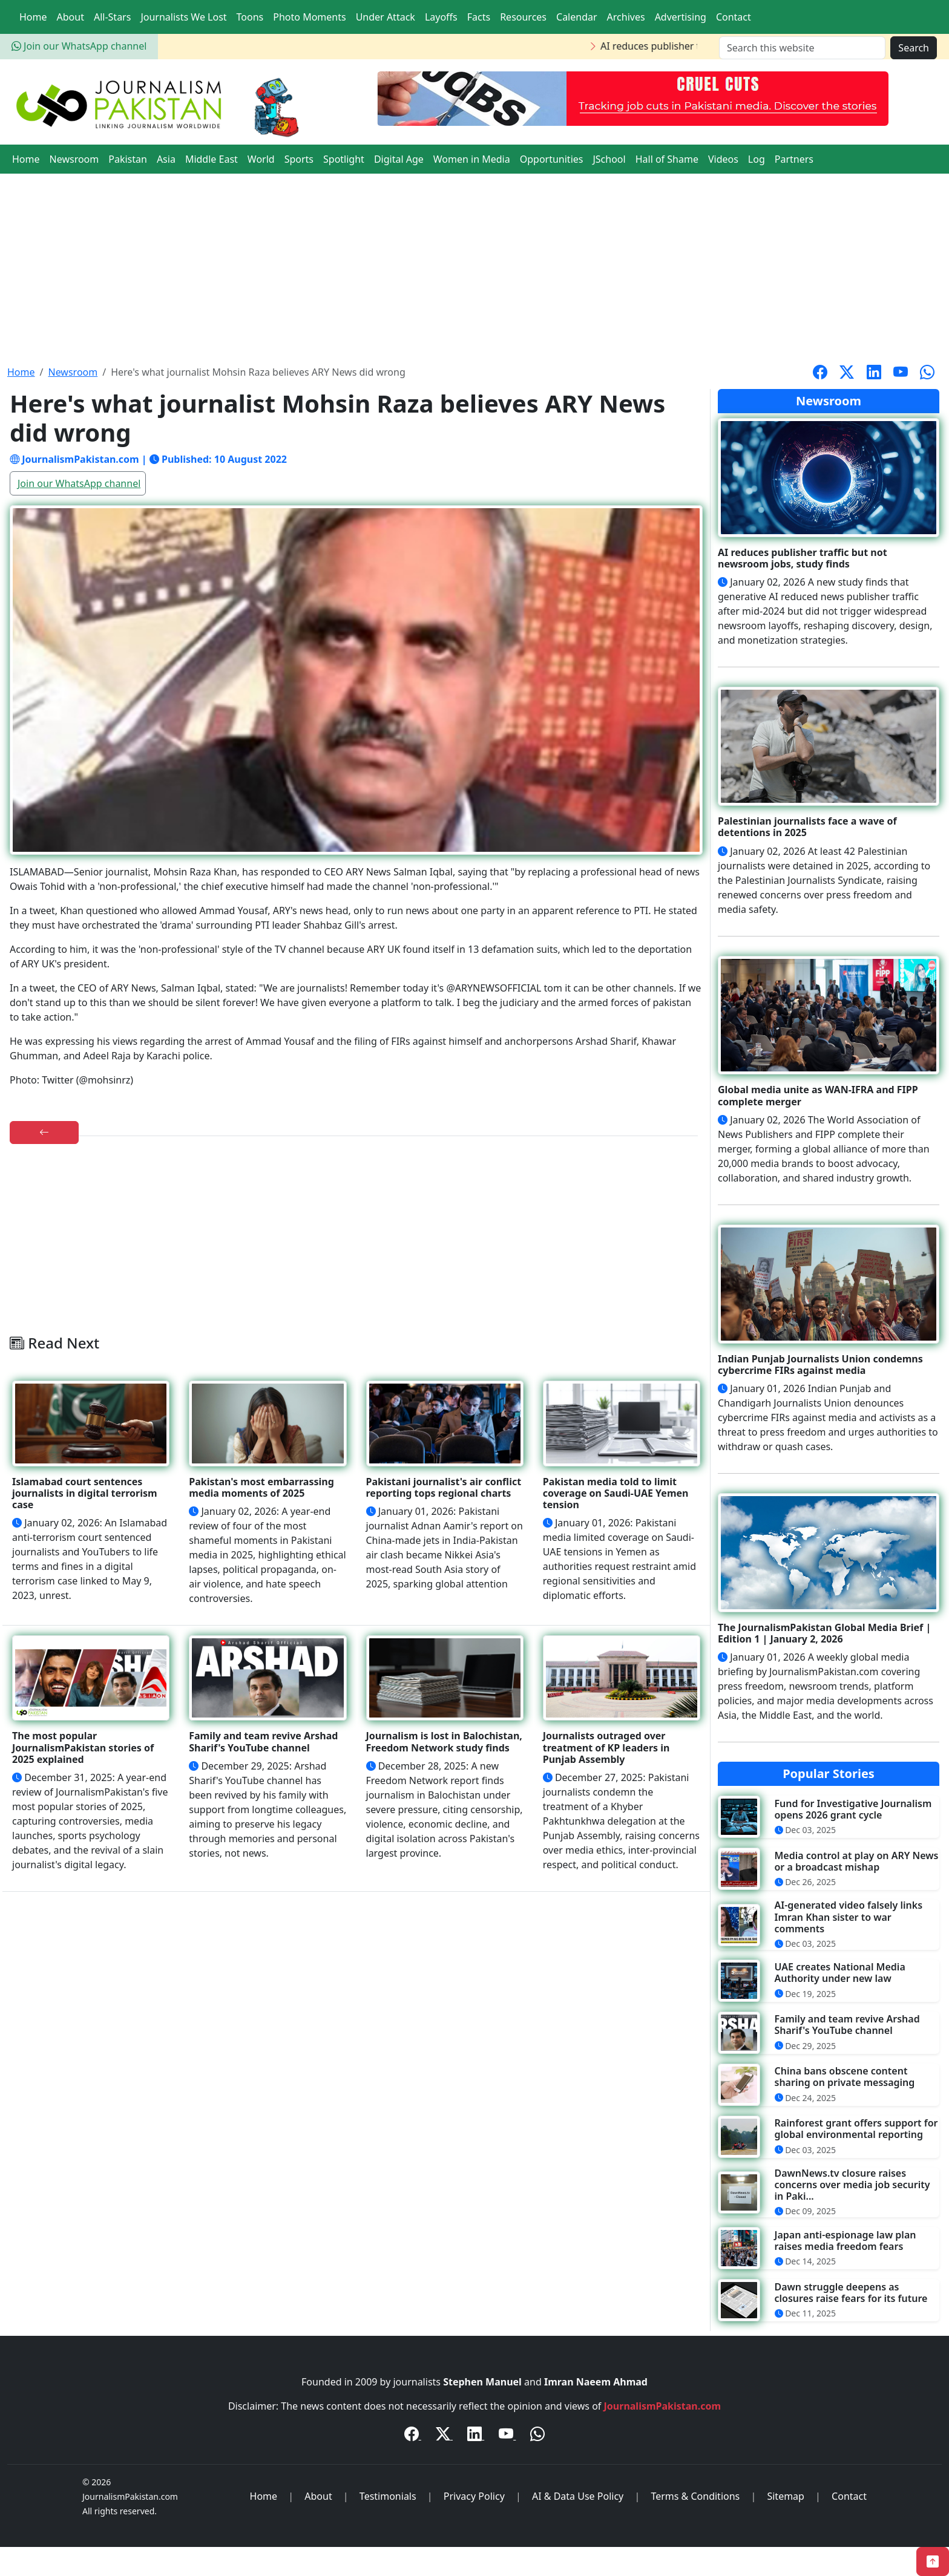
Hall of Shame (666, 159)
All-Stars (112, 17)
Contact (733, 17)
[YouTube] (507, 2435)
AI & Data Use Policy (577, 2496)
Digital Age (399, 159)
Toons (250, 17)
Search (913, 47)
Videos (723, 159)
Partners (794, 159)
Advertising (680, 17)
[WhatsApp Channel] (537, 2435)
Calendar (576, 17)
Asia (166, 159)
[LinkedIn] (475, 2435)
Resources (523, 17)
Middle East (211, 159)
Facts (478, 17)
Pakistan (127, 159)
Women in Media (471, 159)
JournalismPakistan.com (662, 2406)
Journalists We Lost (183, 17)
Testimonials (388, 2496)
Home (33, 17)
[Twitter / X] (444, 2435)
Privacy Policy (474, 2496)
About (70, 17)
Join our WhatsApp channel (78, 46)
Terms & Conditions (695, 2496)
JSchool (609, 159)
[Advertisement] (474, 264)
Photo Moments (309, 17)
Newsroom (74, 159)
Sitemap (785, 2496)
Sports (299, 159)
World (261, 159)
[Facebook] (412, 2435)
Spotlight (343, 159)
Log (756, 159)
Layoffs (441, 17)
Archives (626, 17)
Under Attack (385, 17)
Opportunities (551, 159)
